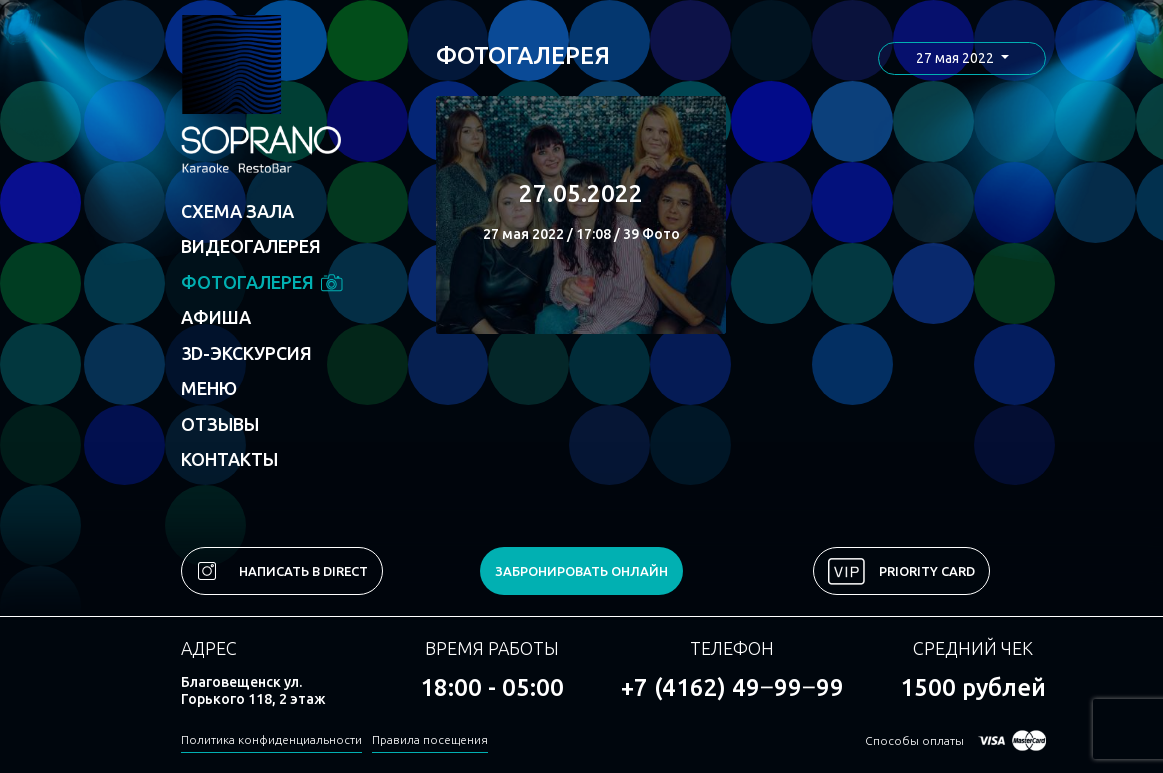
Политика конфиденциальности (271, 739)
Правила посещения (430, 739)
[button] (962, 58)
